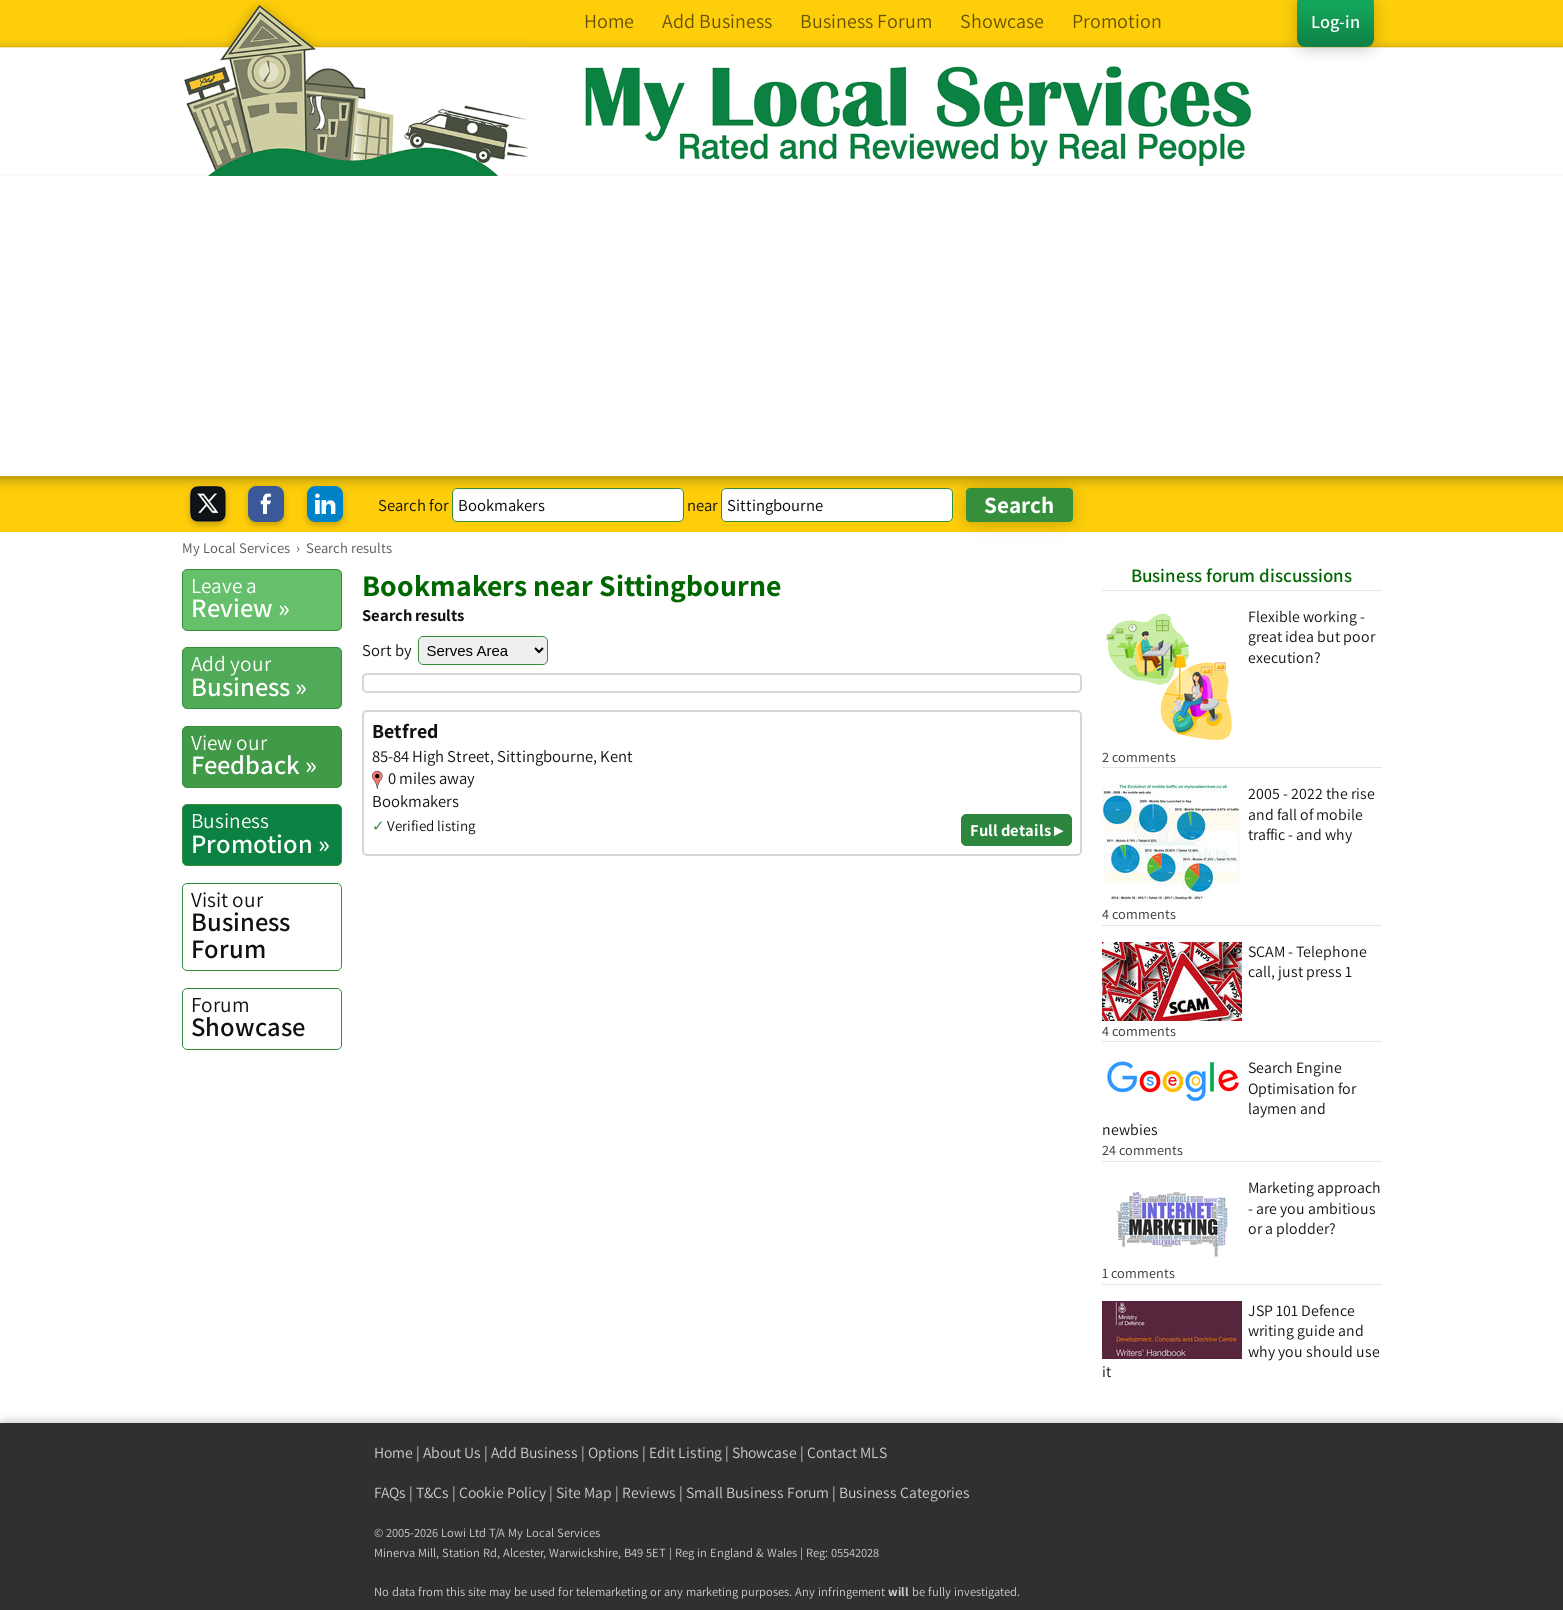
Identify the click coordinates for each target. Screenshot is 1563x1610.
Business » (266, 676)
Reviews (649, 1492)
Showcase (266, 1017)
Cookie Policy (502, 1492)
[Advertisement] (782, 326)
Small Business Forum (757, 1492)
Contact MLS (847, 1452)
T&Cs (432, 1492)
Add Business (534, 1452)
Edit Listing (685, 1452)
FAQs (390, 1492)
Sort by (387, 650)
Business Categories (904, 1492)
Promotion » (266, 833)
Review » (266, 598)
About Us (452, 1452)
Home (393, 1452)
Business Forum (266, 925)
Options (613, 1452)
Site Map (584, 1492)
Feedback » (266, 755)
